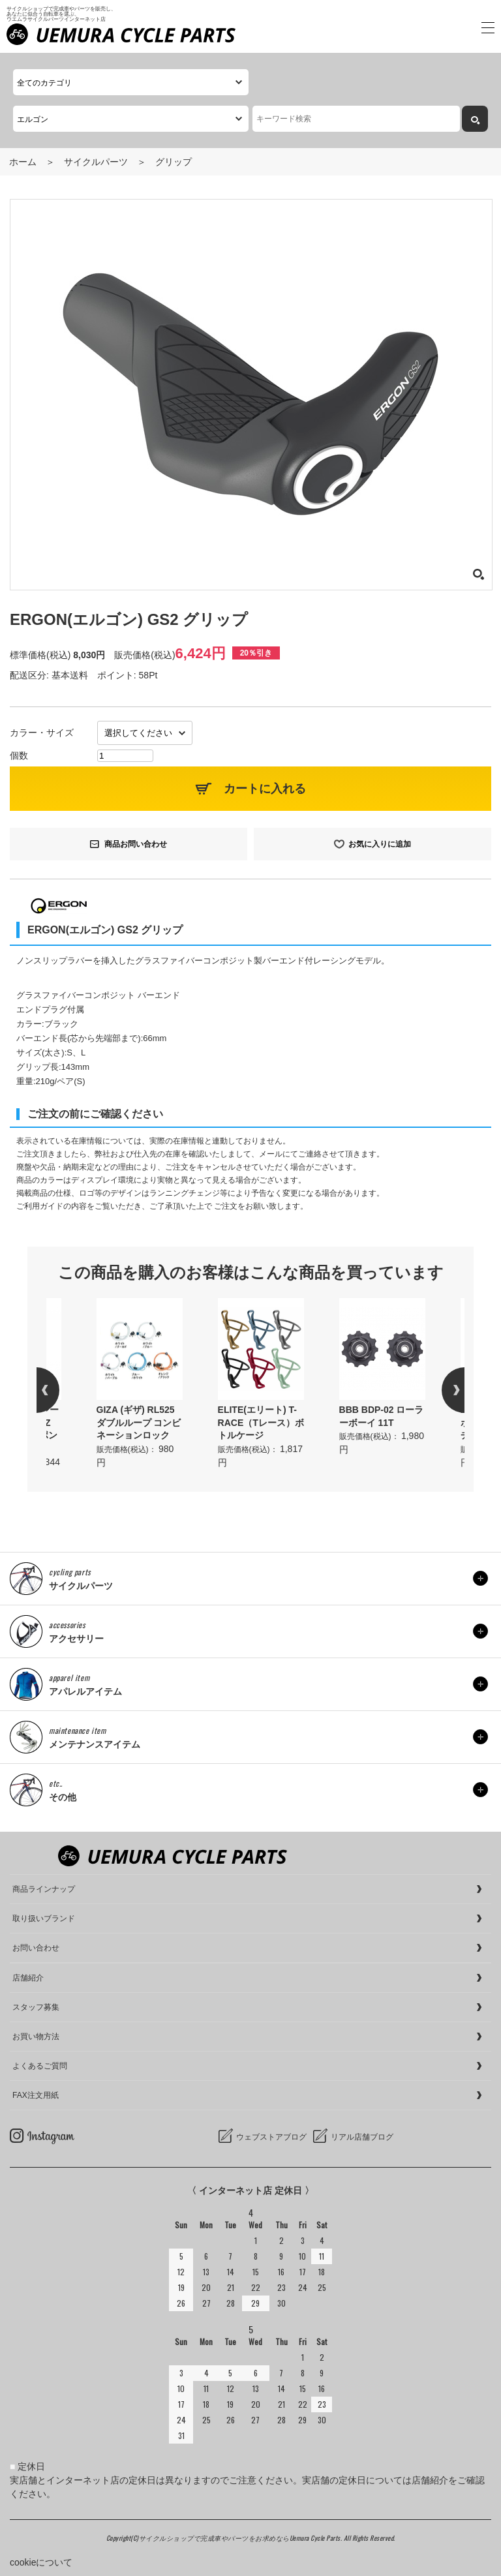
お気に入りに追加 (379, 844)
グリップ (173, 162)
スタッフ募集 (35, 2007)
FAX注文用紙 (35, 2095)
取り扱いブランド (43, 1918)
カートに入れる (265, 788)
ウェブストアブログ (271, 2137)
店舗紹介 (28, 1977)
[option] (261, 1384)
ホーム (23, 162)
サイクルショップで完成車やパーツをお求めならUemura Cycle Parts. (241, 2538)
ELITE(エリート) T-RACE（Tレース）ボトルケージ (261, 1422)
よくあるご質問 (39, 2065)
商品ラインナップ (43, 1889)
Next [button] (441, 1390)
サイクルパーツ (96, 162)
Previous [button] (59, 1390)
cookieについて (41, 2562)
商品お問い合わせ (135, 844)
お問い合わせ (35, 1947)
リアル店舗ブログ (362, 2137)
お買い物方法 (35, 2036)
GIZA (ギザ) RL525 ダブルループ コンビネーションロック (139, 1422)
